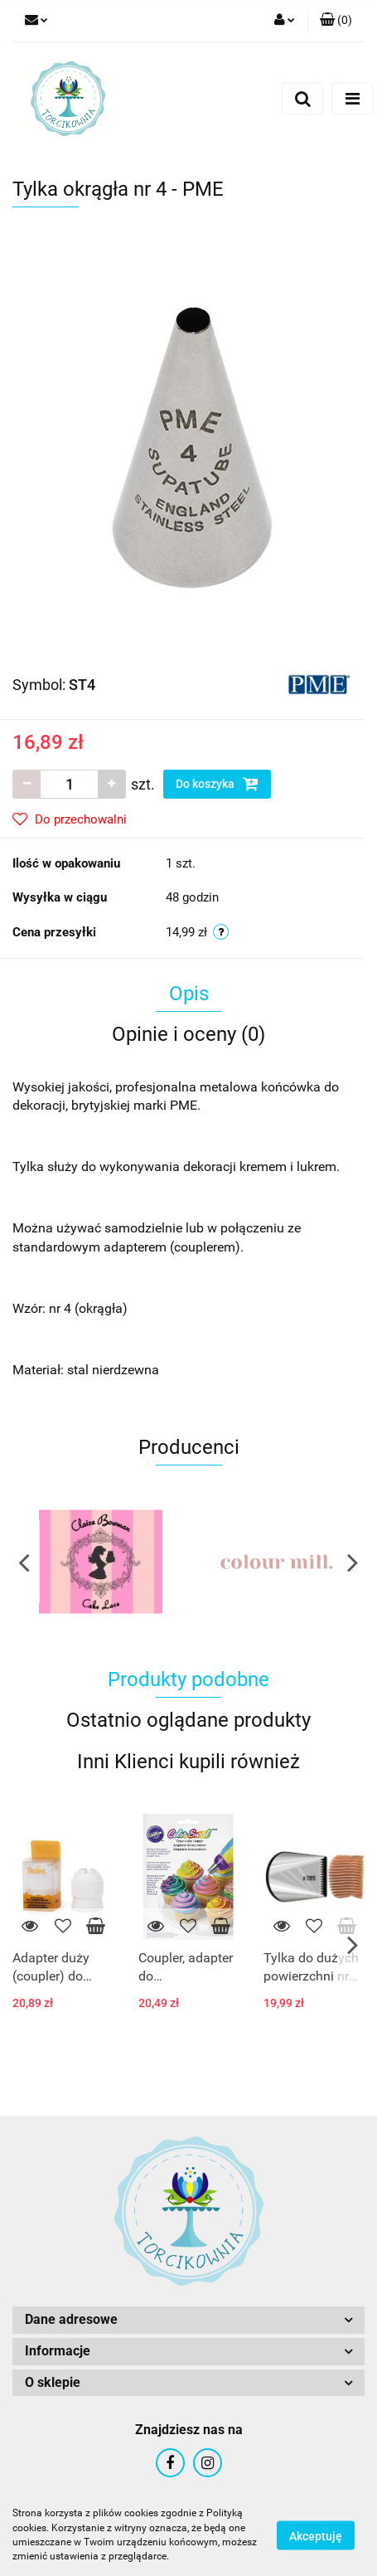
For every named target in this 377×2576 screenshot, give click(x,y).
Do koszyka (217, 783)
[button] (336, 20)
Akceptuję (315, 2535)
